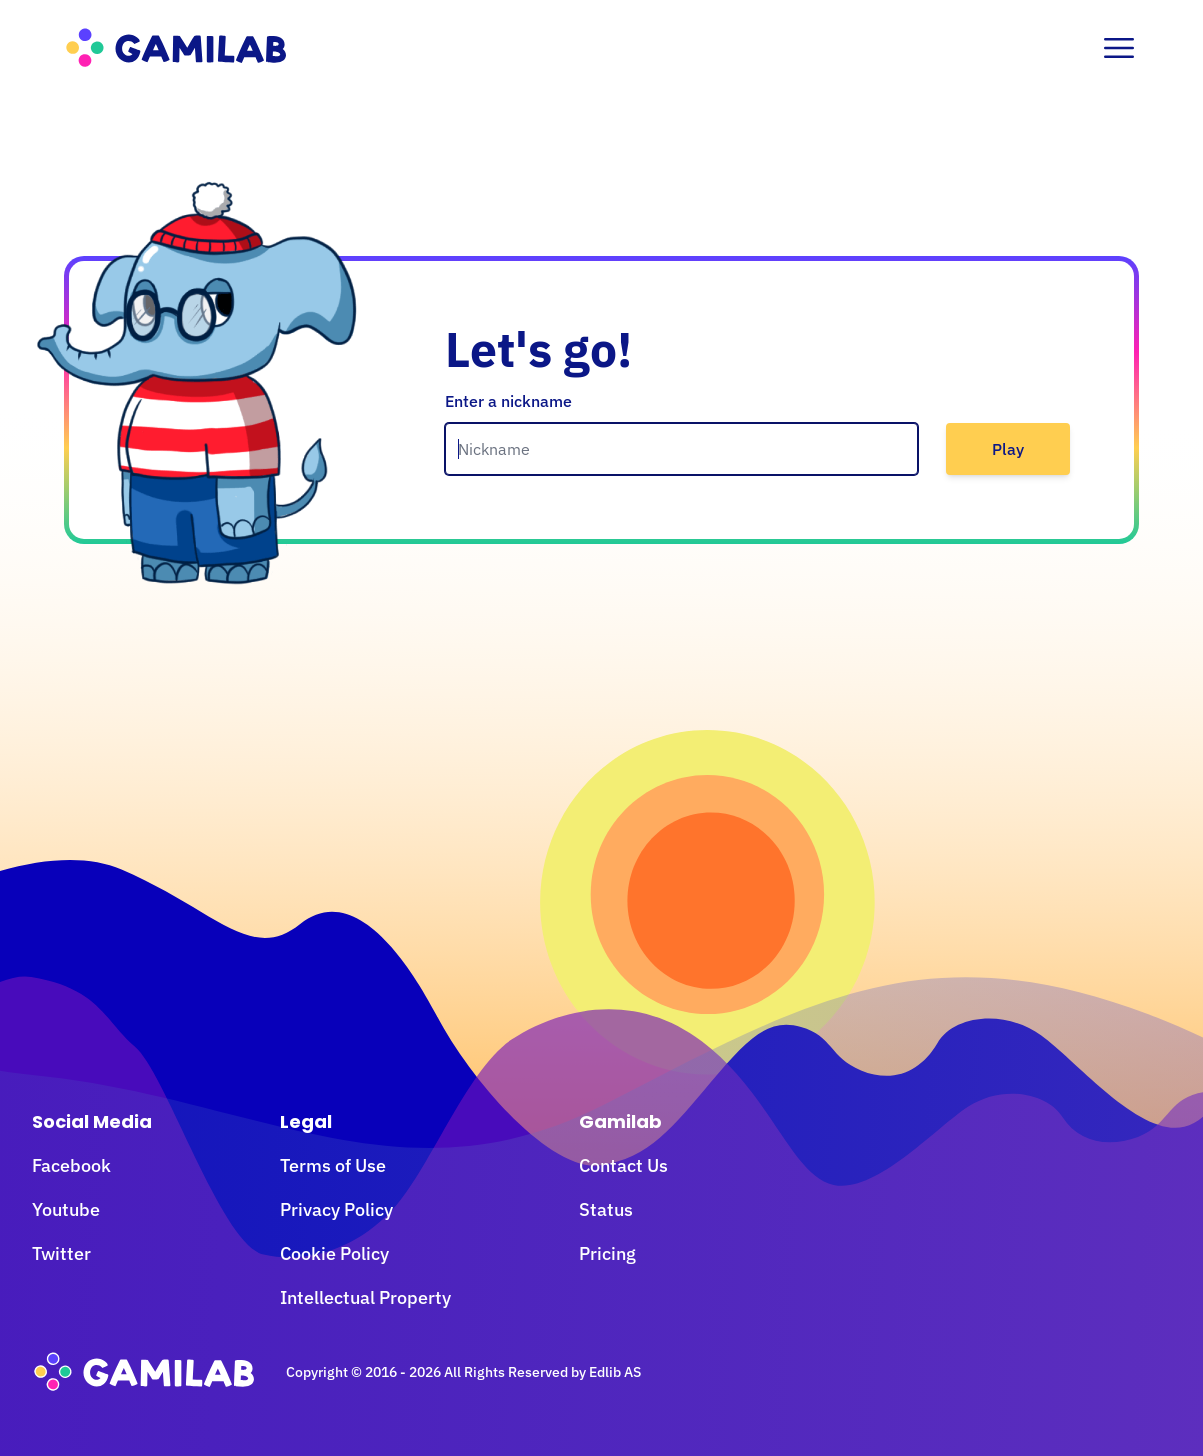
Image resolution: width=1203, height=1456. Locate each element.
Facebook (71, 1165)
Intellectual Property (365, 1297)
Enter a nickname (508, 401)
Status (606, 1209)
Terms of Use (333, 1165)
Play (1008, 449)
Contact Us (623, 1165)
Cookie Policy (334, 1253)
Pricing (607, 1253)
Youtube (66, 1209)
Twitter (61, 1253)
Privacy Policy (336, 1209)
